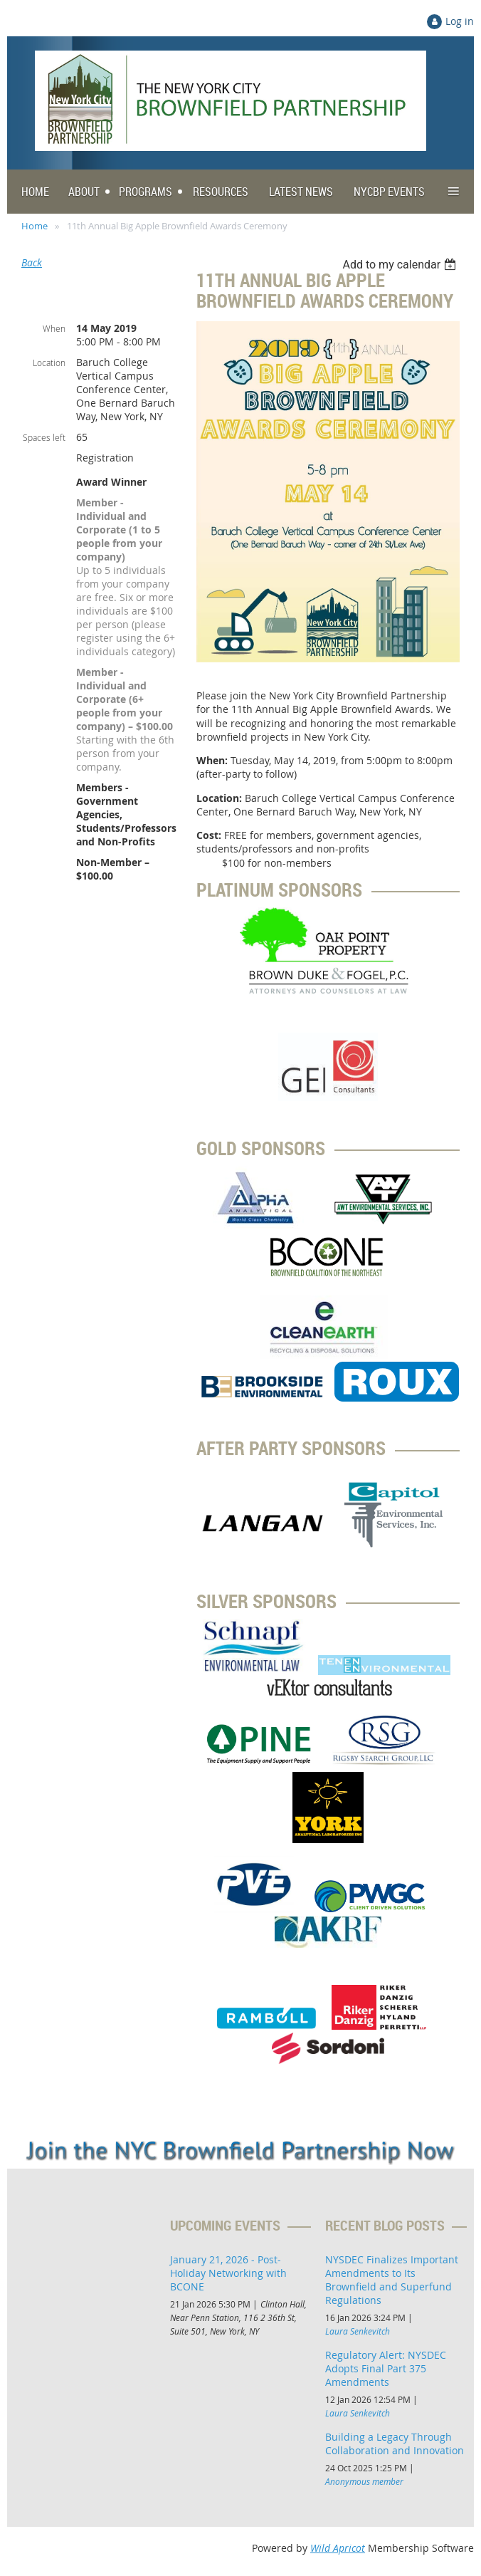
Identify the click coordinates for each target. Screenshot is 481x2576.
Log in (459, 21)
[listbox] (401, 264)
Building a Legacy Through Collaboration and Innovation (394, 2443)
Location (49, 362)
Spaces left (44, 437)
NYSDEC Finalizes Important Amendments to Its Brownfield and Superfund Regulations (391, 2280)
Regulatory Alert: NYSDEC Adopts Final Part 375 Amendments (385, 2368)
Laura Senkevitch (357, 2331)
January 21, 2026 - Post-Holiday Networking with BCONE (228, 2273)
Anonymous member (364, 2481)
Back (31, 262)
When (54, 328)
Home (34, 225)
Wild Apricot (337, 2548)
